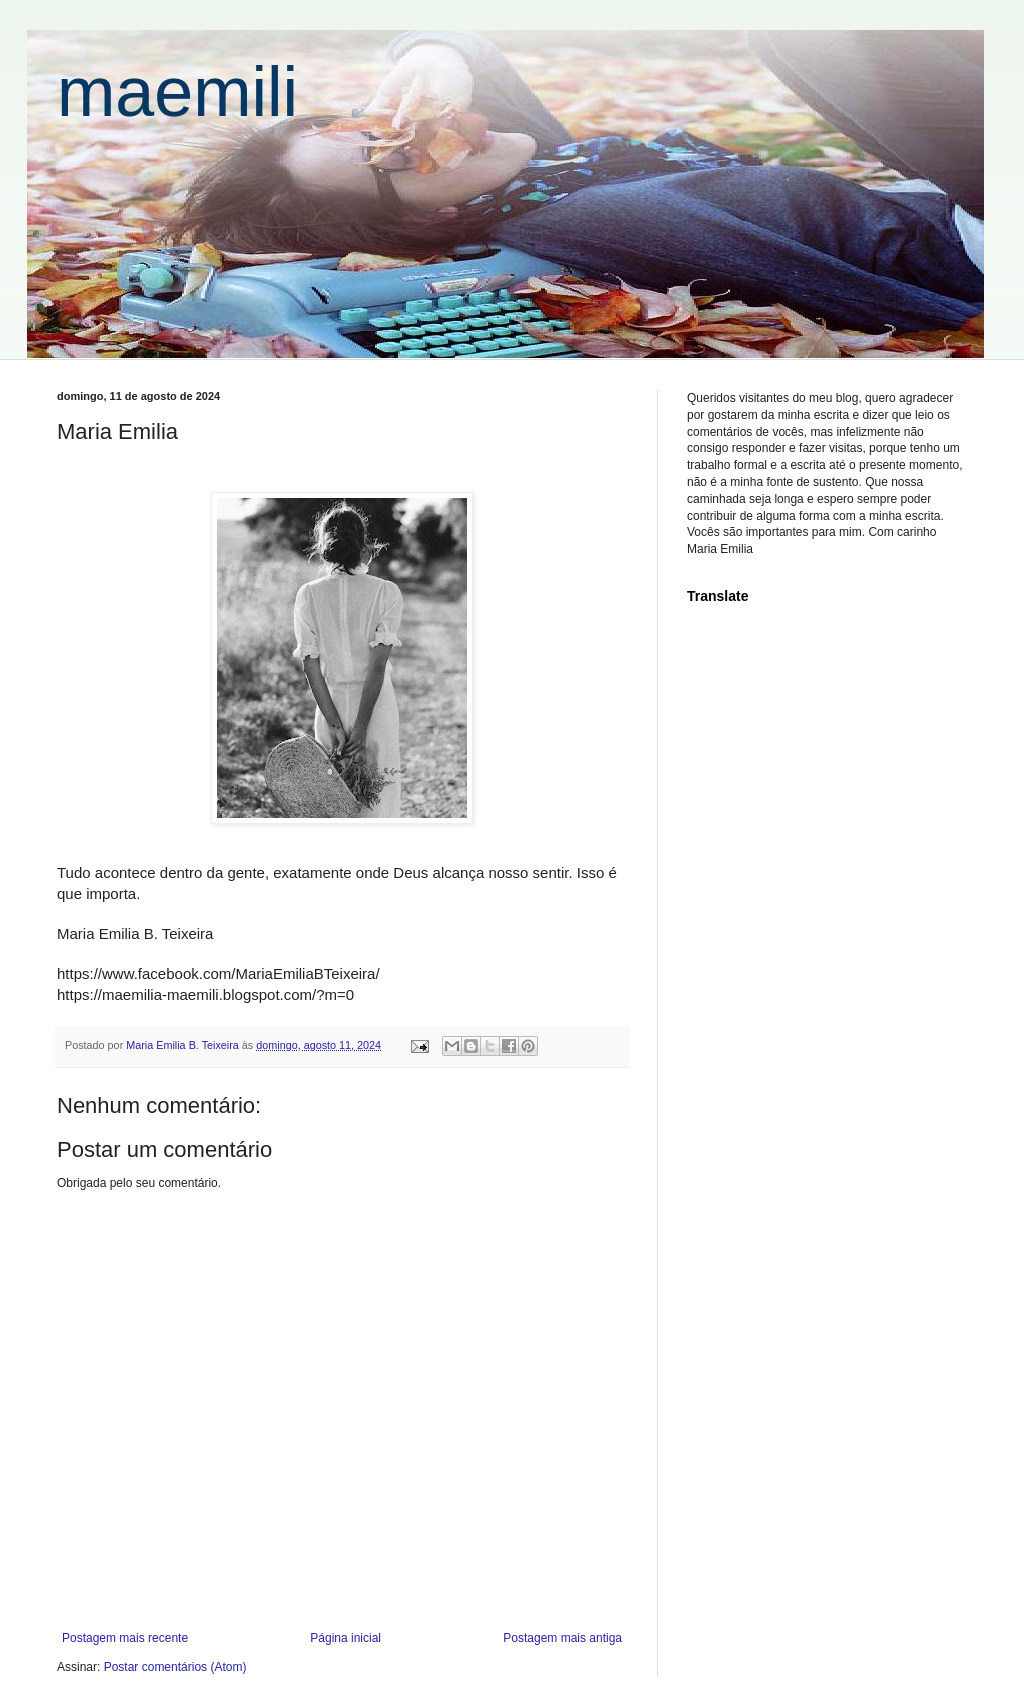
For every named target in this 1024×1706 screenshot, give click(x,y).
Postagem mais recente (125, 1638)
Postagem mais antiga (562, 1638)
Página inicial (345, 1638)
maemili (177, 92)
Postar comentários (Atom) (175, 1667)
